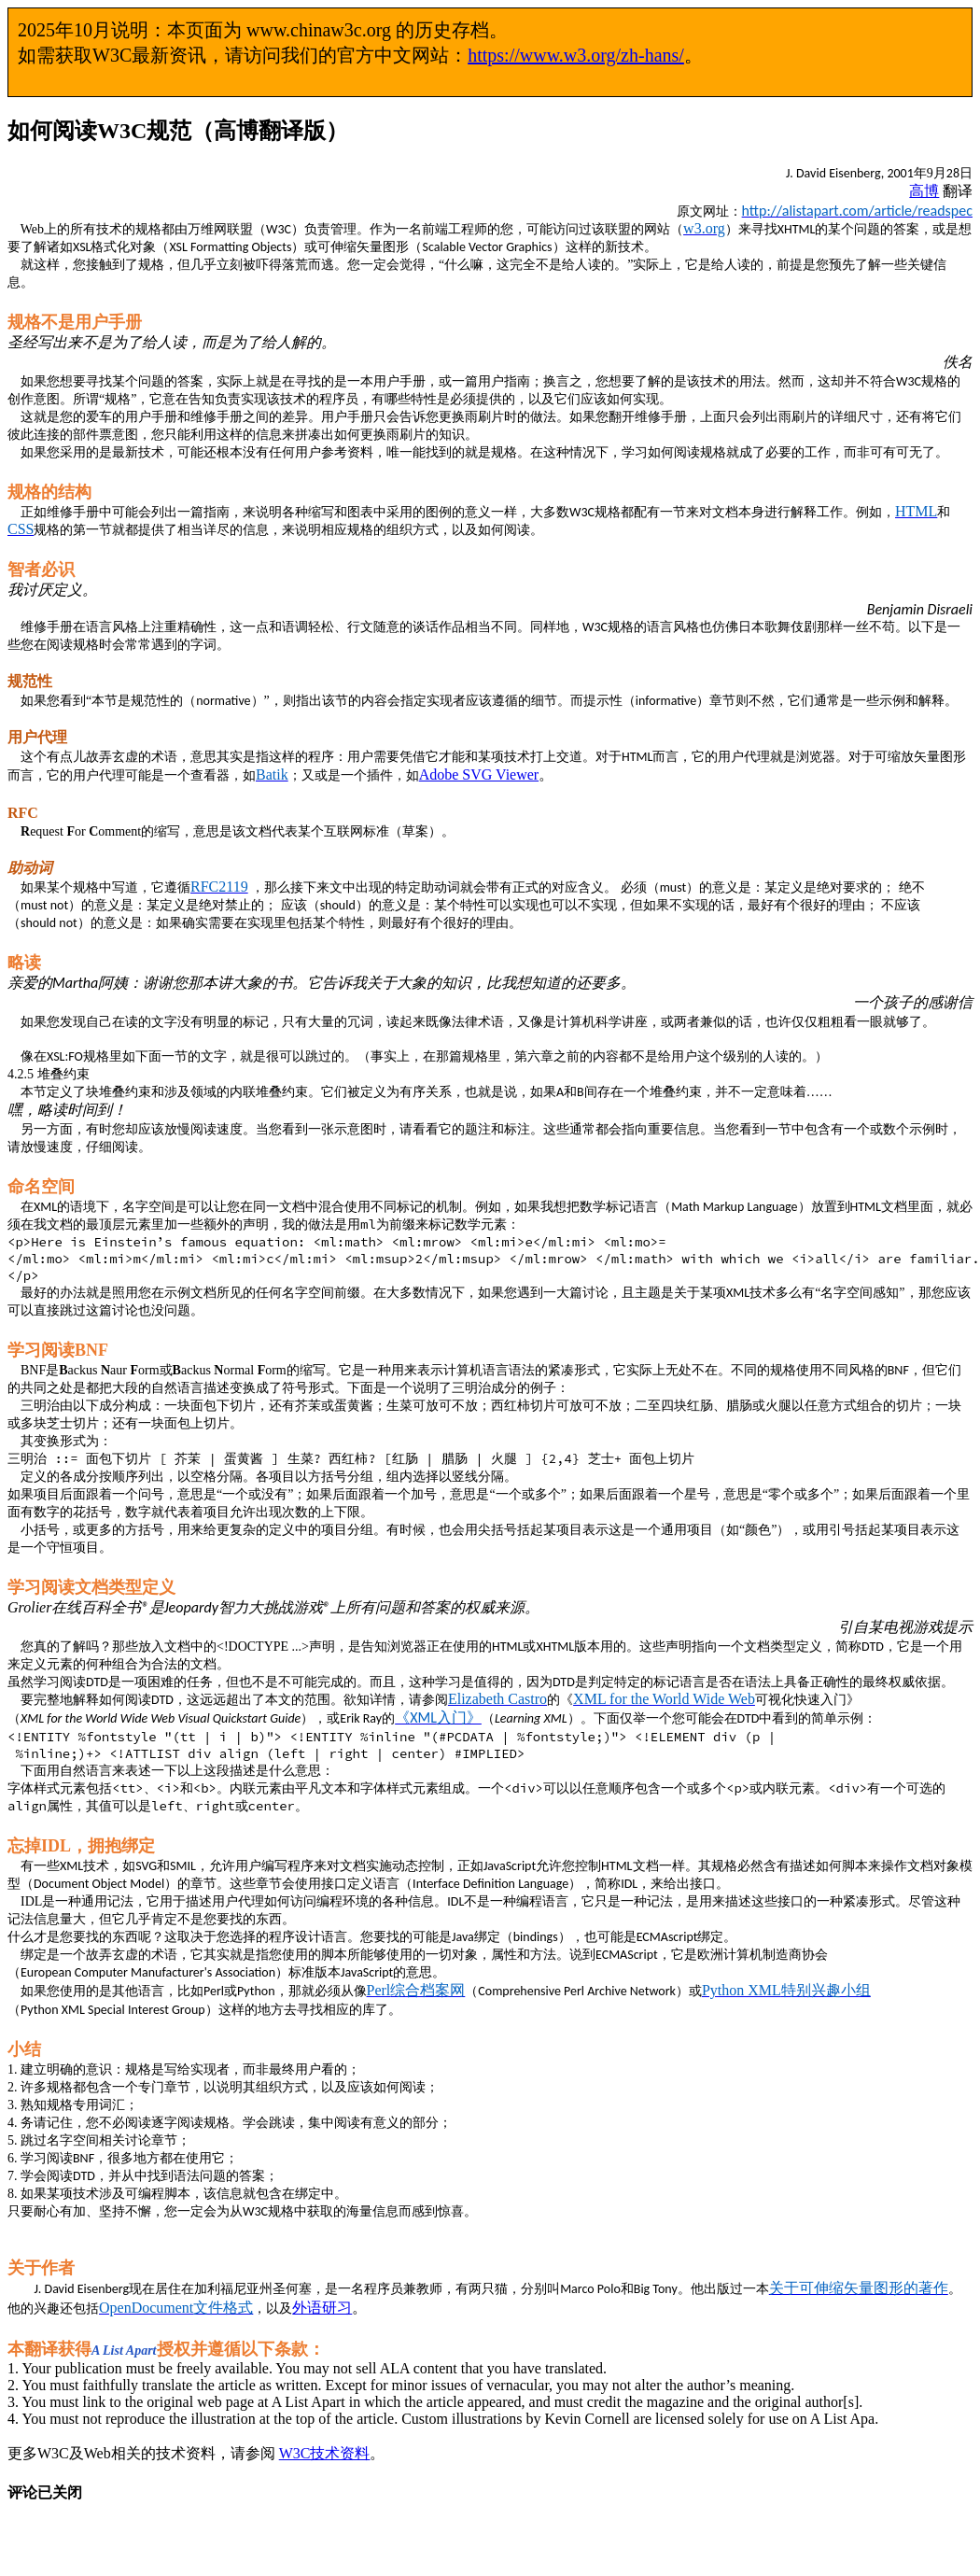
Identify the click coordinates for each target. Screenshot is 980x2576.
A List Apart (124, 2351)
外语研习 (322, 2308)
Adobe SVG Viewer (479, 774)
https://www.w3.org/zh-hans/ (576, 55)
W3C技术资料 (325, 2453)
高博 (924, 191)
